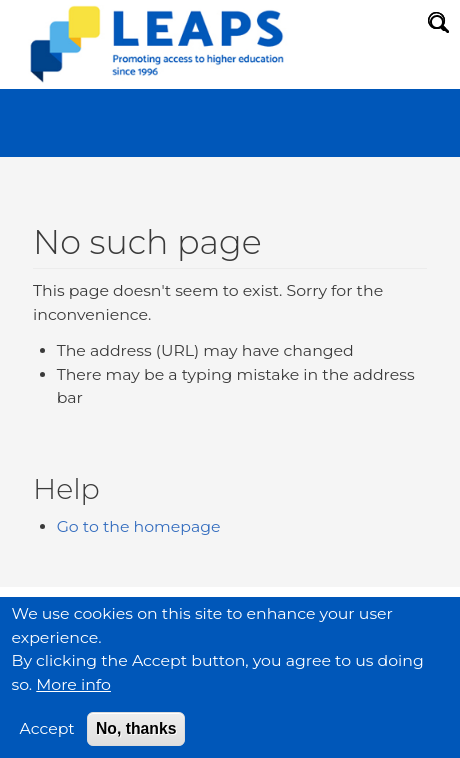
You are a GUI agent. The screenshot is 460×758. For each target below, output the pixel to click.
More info (73, 696)
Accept (47, 740)
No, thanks (136, 740)
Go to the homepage (139, 526)
